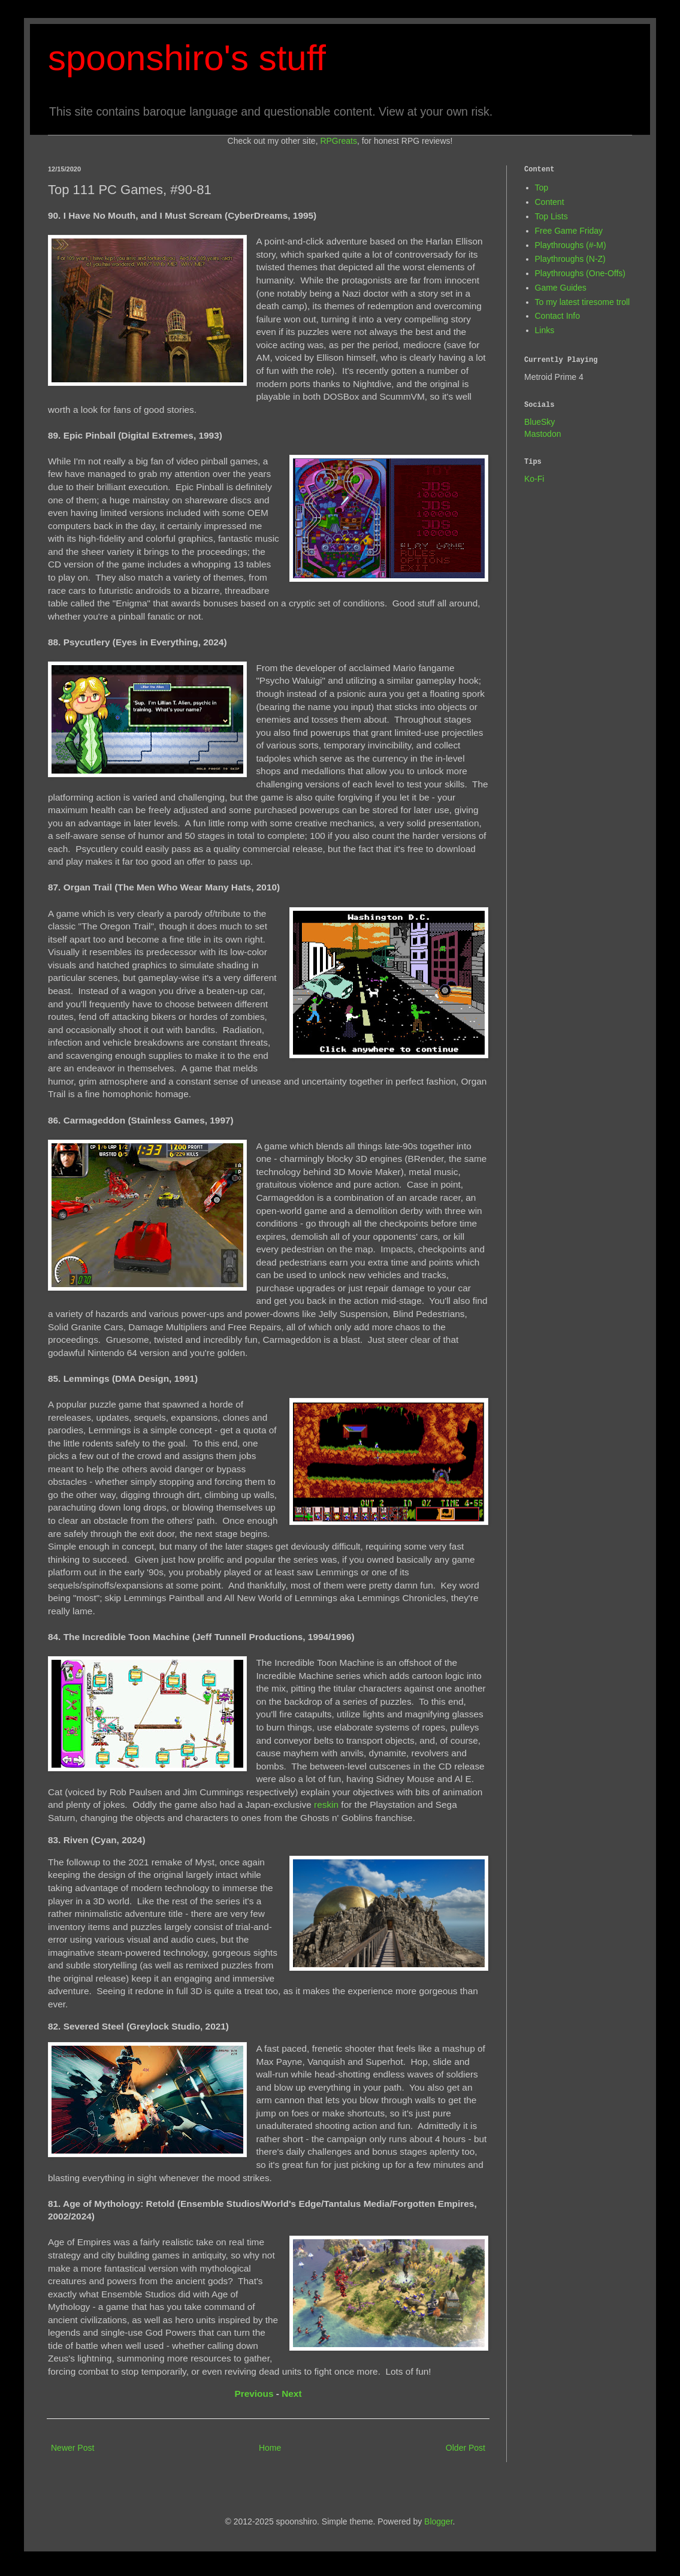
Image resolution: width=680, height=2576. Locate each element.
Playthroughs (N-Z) (570, 259)
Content (549, 202)
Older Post (465, 2448)
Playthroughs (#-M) (570, 245)
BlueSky (539, 422)
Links (545, 330)
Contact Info (558, 316)
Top (542, 187)
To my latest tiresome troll (582, 302)
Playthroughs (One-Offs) (580, 273)
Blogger (438, 2521)
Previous (253, 2393)
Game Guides (561, 287)
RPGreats (338, 141)
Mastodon (542, 434)
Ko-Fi (534, 479)
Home (270, 2448)
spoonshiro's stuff (187, 58)
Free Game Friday (569, 230)
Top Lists (551, 216)
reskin (326, 1804)
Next (291, 2393)
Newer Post (72, 2448)
